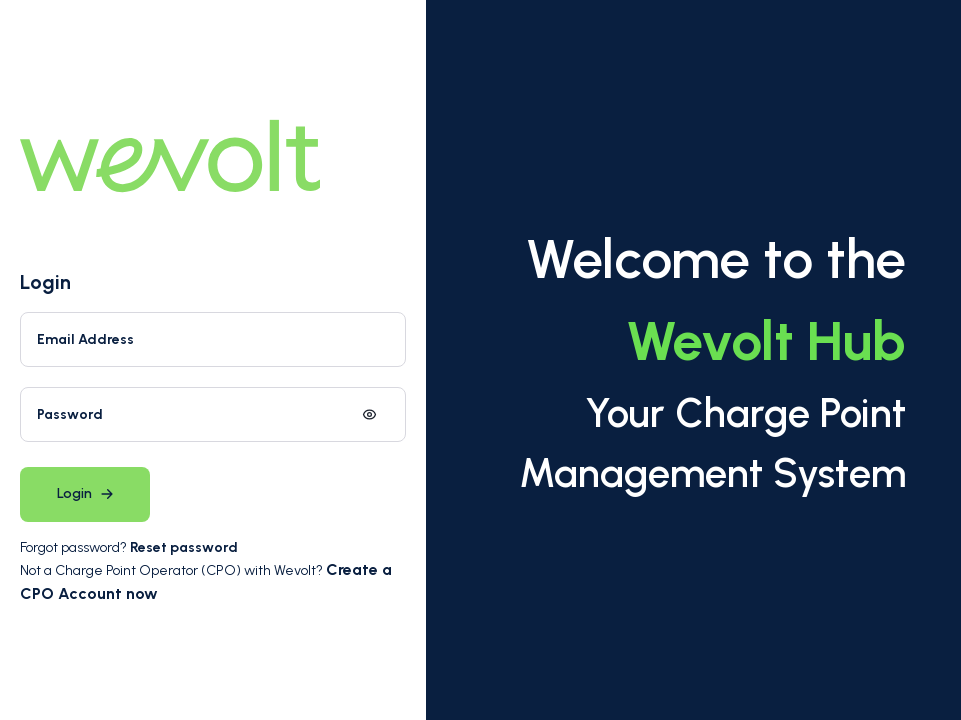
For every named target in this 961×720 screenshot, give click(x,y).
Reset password (184, 547)
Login (45, 282)
